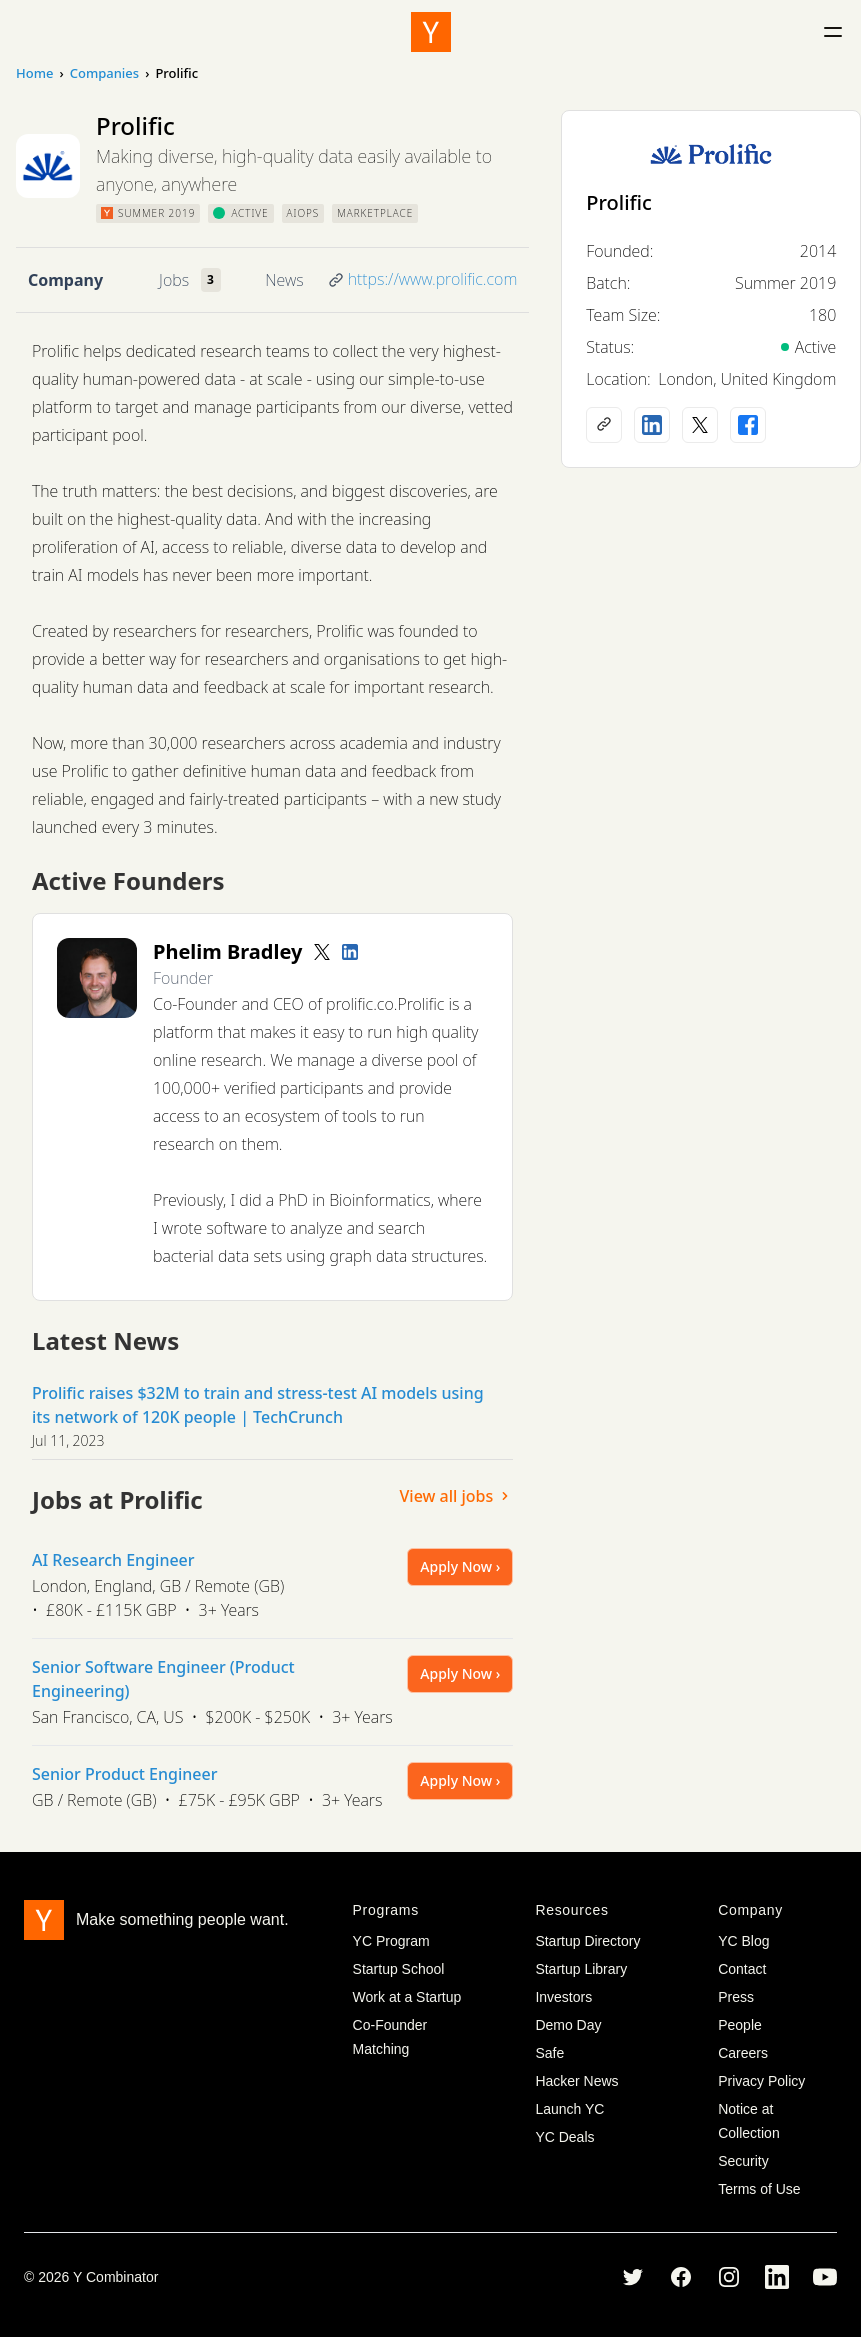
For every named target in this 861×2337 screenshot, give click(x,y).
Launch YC (569, 2109)
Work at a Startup (407, 1997)
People (740, 2025)
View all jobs (456, 1496)
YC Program (391, 1941)
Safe (549, 2053)
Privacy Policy (761, 2081)
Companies (104, 73)
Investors (563, 1997)
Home (34, 73)
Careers (743, 2053)
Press (736, 1997)
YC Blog (743, 1941)
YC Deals (564, 2137)
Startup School (399, 1969)
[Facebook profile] (748, 425)
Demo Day (568, 2025)
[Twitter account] (322, 952)
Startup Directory (587, 1941)
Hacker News (576, 2081)
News (284, 280)
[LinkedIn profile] (350, 952)
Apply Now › (460, 1566)
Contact (742, 1969)
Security (743, 2161)
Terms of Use (759, 2189)
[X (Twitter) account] (700, 425)
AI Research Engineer (113, 1560)
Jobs (174, 280)
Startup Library (581, 1969)
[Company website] (604, 425)
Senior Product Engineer (124, 1774)
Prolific (619, 202)
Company (65, 280)
